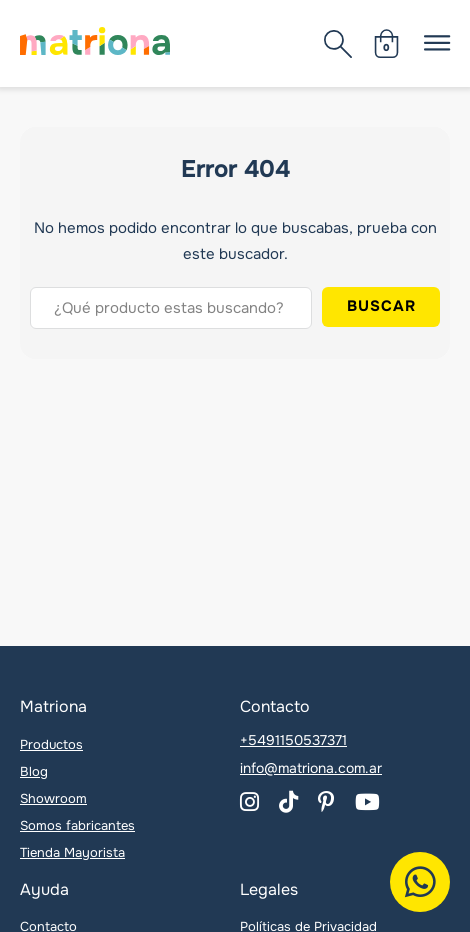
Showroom (53, 798)
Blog (34, 771)
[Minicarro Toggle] (386, 43)
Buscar (381, 306)
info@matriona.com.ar (311, 768)
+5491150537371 (293, 740)
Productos (51, 744)
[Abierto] (338, 44)
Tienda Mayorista (72, 852)
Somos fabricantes (77, 825)
